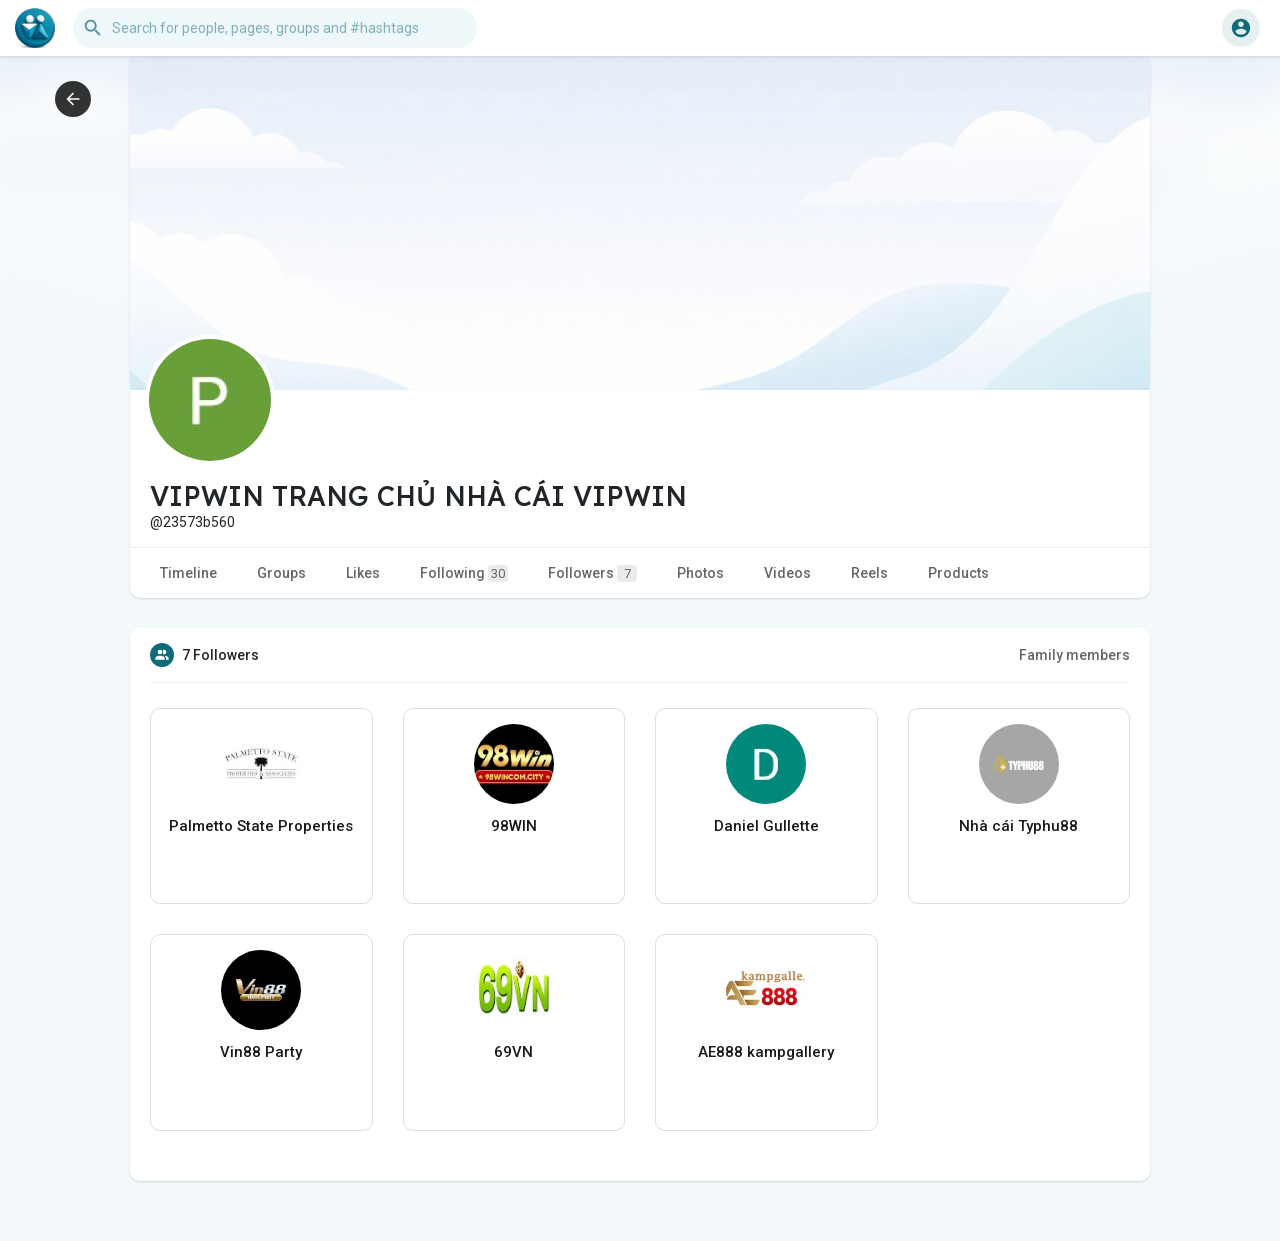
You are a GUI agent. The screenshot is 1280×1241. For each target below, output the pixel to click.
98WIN (514, 826)
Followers (592, 573)
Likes (363, 573)
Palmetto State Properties (261, 826)
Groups (281, 573)
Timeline (188, 573)
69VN (513, 1052)
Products (958, 573)
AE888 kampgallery (766, 1052)
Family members (1074, 655)
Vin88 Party (261, 1052)
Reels (869, 573)
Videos (787, 573)
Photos (700, 573)
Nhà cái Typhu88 (1018, 826)
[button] (275, 28)
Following (464, 573)
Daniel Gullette (766, 826)
